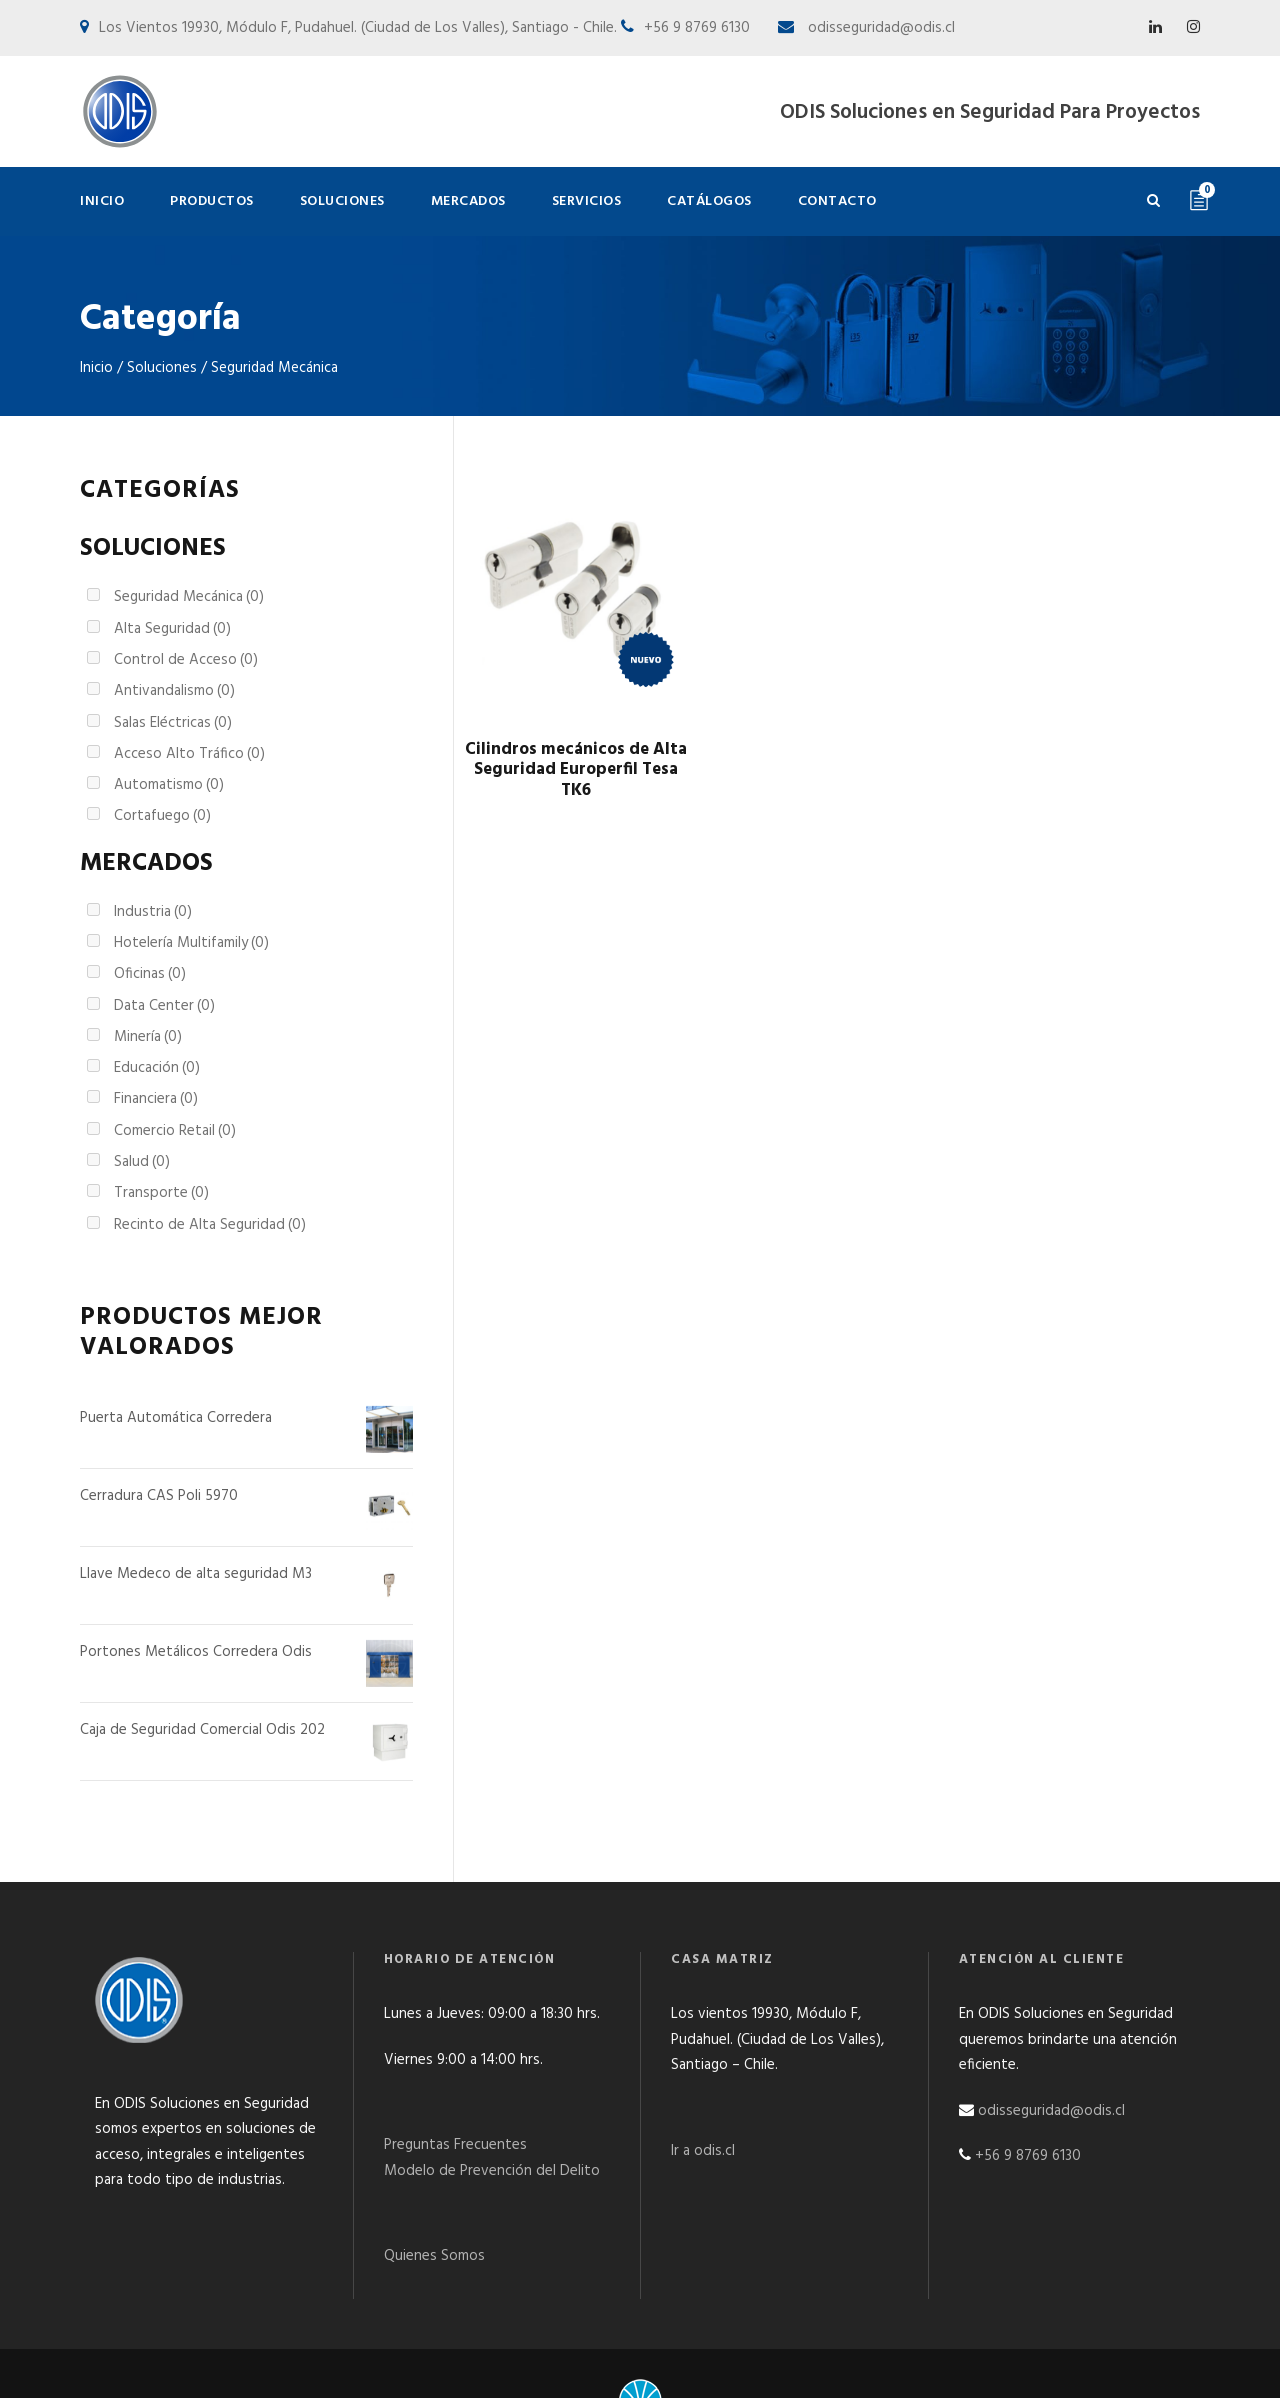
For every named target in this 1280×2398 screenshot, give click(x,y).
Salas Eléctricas (173, 723)
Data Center (164, 1006)
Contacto (837, 201)
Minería (148, 1037)
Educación (157, 1068)
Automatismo (169, 785)
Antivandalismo (174, 691)
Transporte (161, 1193)
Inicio (102, 201)
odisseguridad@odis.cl (879, 28)
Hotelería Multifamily (191, 943)
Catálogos (709, 201)
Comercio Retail (175, 1131)
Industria (153, 912)
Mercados (468, 201)
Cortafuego (162, 816)
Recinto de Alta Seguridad (210, 1225)
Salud (142, 1162)
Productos (212, 201)
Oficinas (150, 974)
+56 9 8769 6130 (1028, 2110)
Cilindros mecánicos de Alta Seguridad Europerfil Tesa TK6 (576, 770)
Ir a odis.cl (703, 2105)
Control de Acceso (186, 660)
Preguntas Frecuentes (455, 2099)
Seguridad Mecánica (189, 597)
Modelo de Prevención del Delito (492, 2125)
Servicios (587, 201)
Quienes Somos (434, 2210)
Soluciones (342, 201)
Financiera (156, 1099)
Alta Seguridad (172, 629)
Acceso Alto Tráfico (189, 754)
